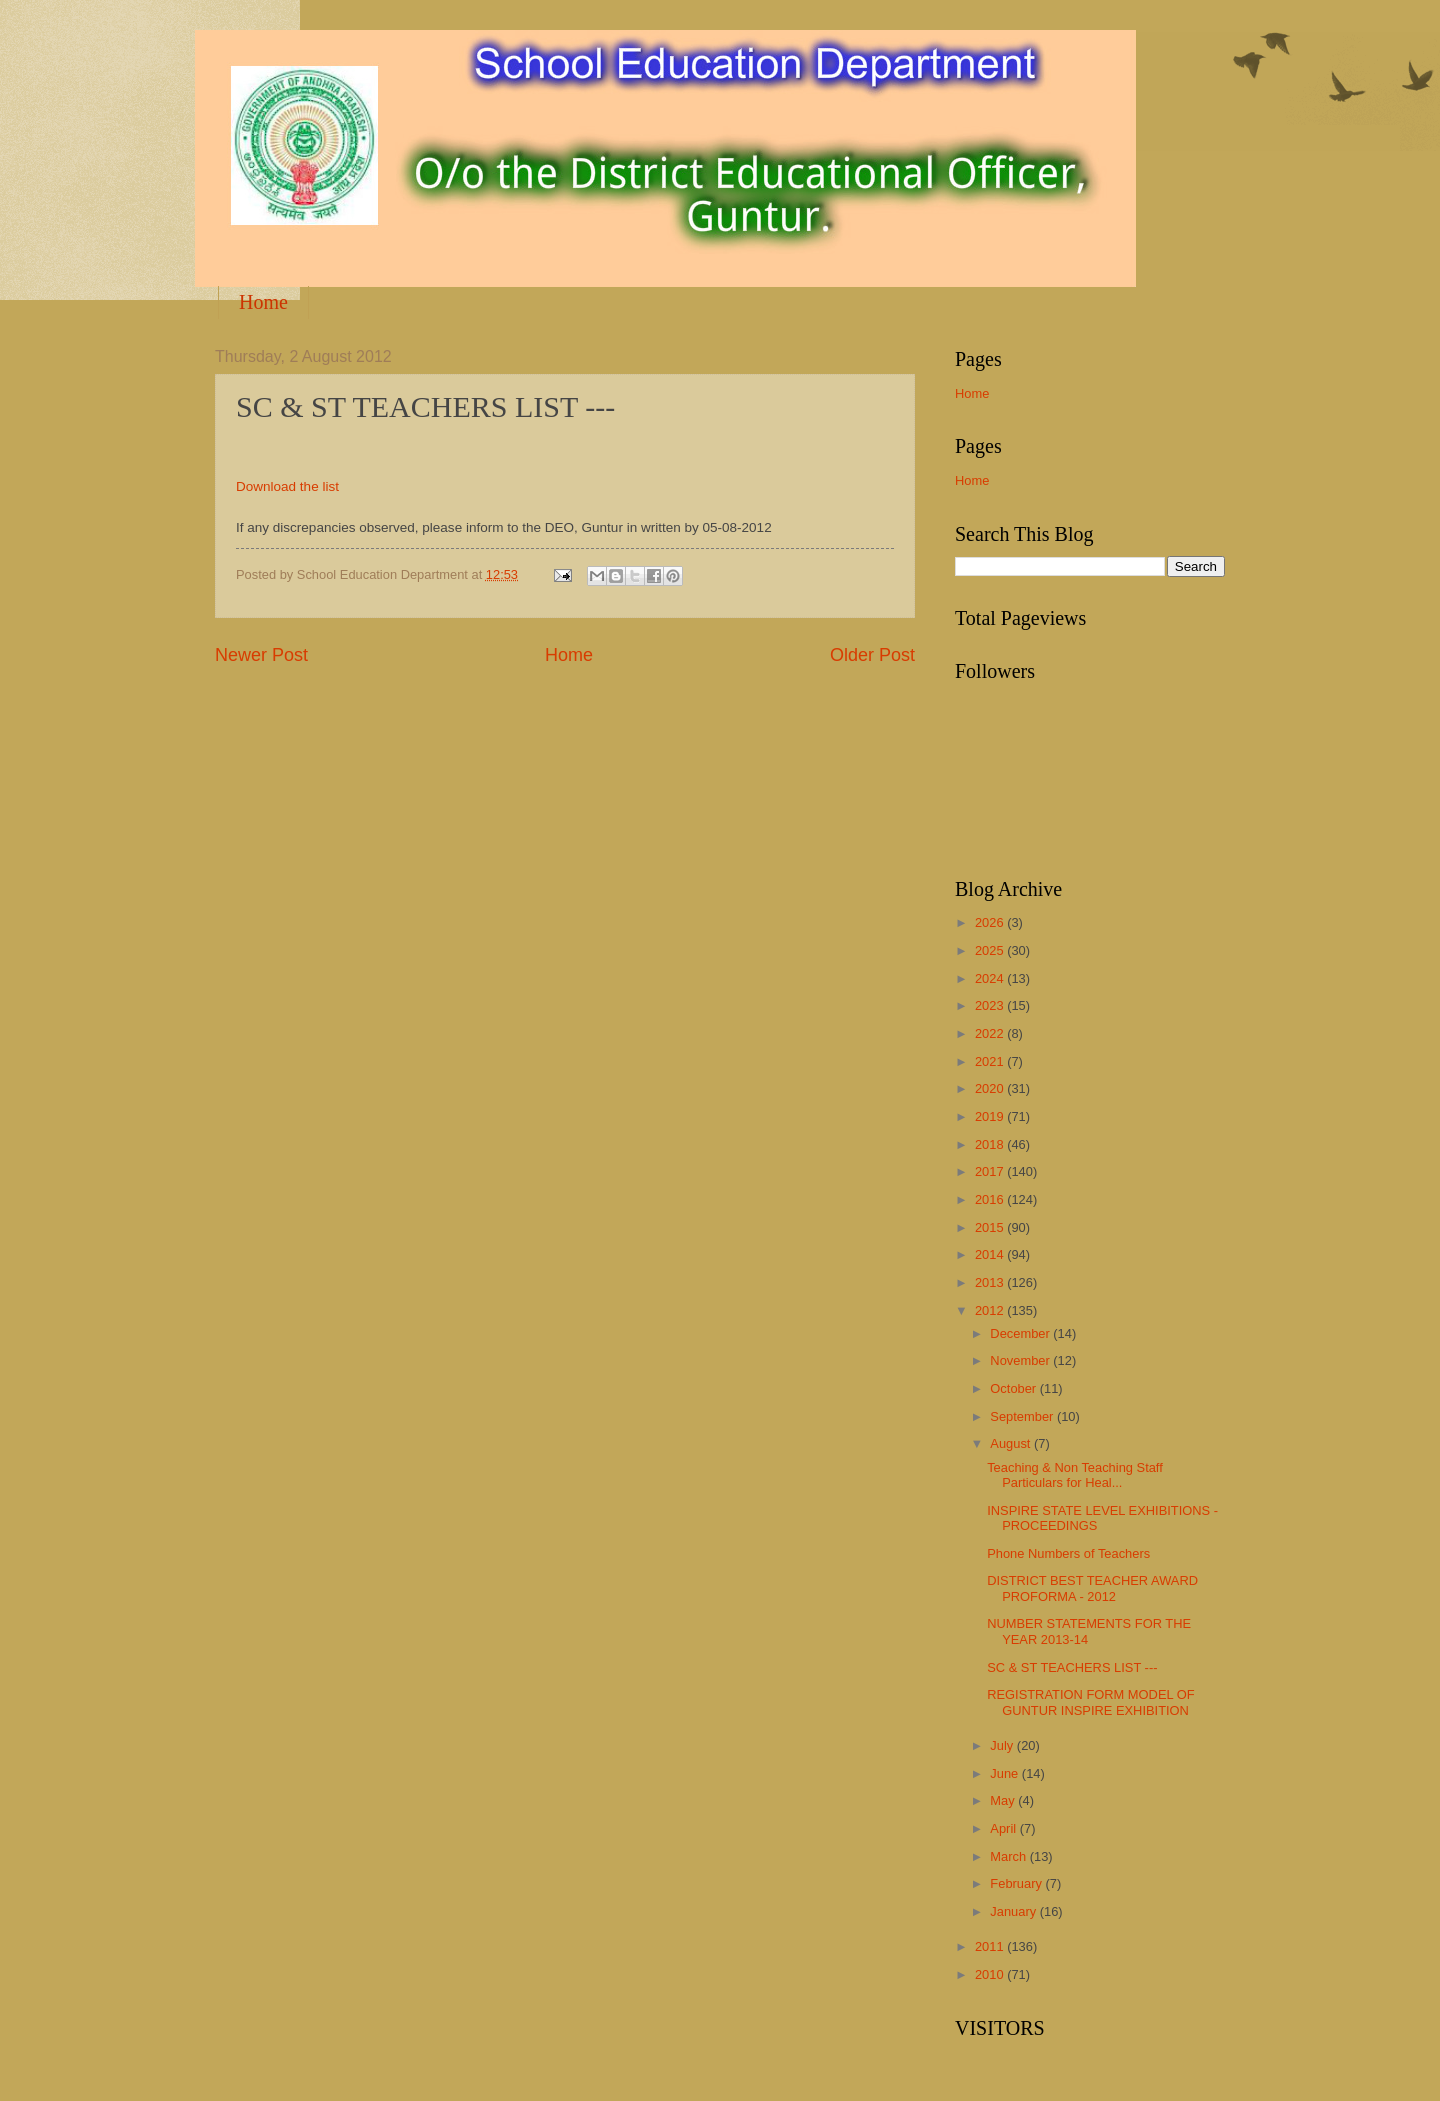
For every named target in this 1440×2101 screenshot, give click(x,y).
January (1014, 1911)
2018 (991, 1144)
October (1014, 1388)
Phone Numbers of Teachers (1068, 1553)
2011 (991, 1946)
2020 (991, 1088)
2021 (991, 1061)
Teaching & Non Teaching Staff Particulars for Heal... (1075, 1475)
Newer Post (261, 655)
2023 (991, 1005)
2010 (991, 1974)
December (1021, 1333)
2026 (991, 922)
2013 (991, 1282)
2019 (991, 1116)
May (1004, 1800)
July (1003, 1745)
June (1006, 1773)
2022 (991, 1033)
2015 (991, 1227)
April (1004, 1828)
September (1023, 1416)
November (1021, 1360)
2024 (991, 978)
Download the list (287, 486)
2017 (991, 1171)
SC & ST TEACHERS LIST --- (1072, 1667)
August (1012, 1443)
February (1017, 1883)
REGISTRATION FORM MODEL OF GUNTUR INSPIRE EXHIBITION (1090, 1702)
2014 (991, 1254)
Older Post (872, 655)
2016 (991, 1199)
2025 (991, 950)
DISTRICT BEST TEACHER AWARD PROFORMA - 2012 (1092, 1588)
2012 (991, 1310)
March (1009, 1856)
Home (263, 302)
